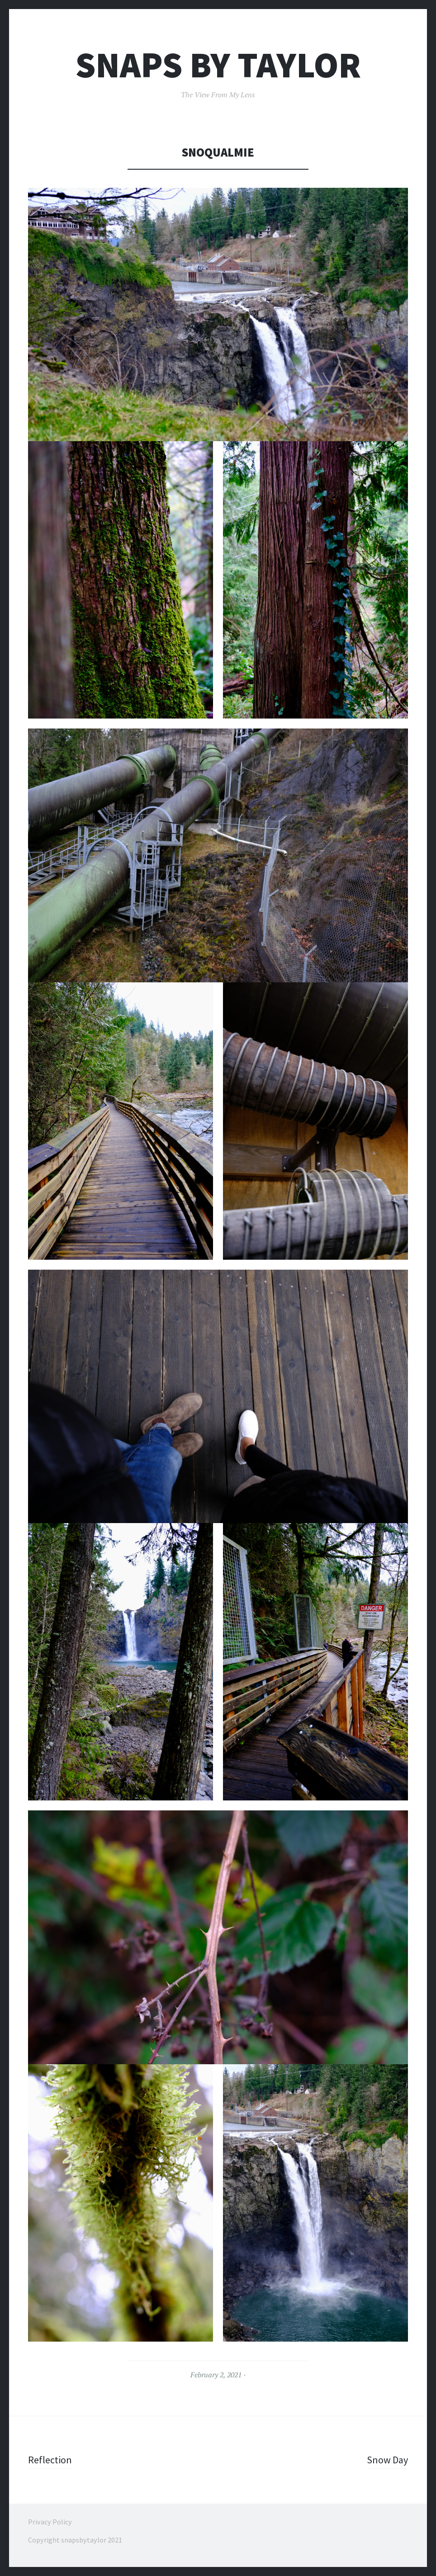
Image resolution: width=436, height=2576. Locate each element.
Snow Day (387, 2459)
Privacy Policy (50, 2521)
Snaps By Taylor (218, 65)
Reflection (50, 2459)
